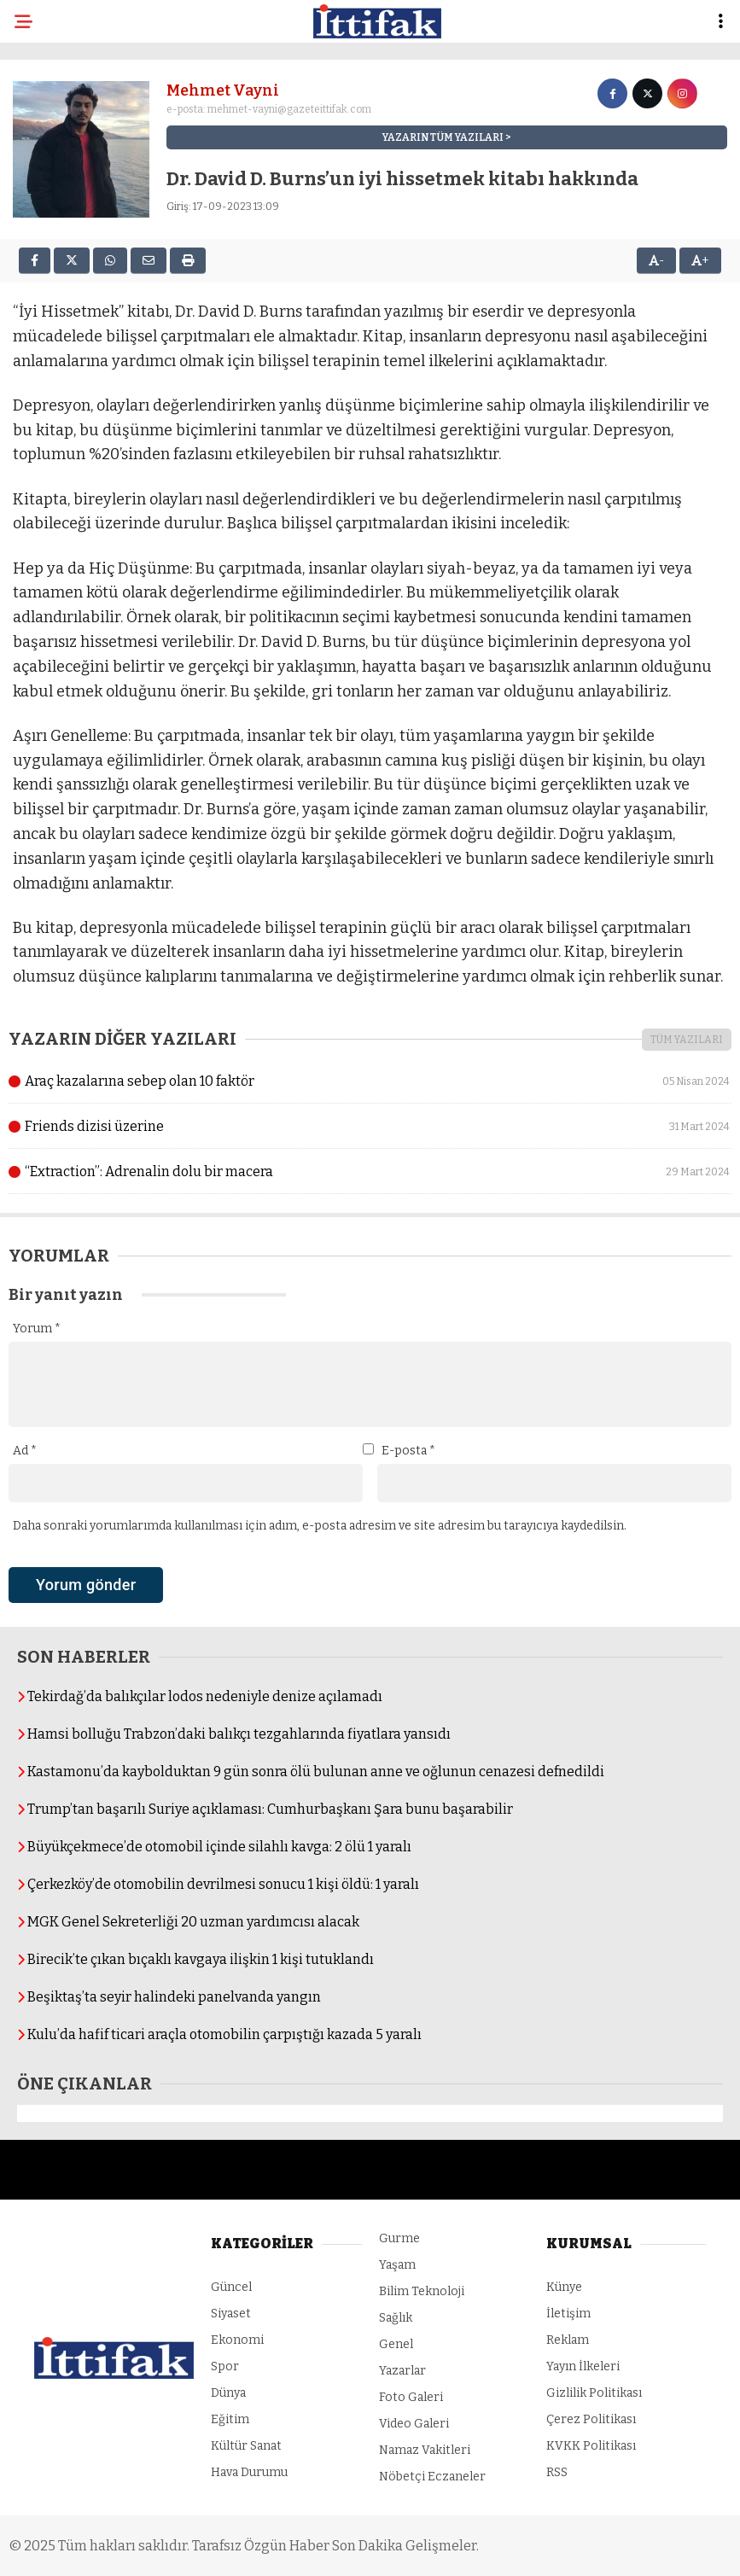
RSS (557, 2472)
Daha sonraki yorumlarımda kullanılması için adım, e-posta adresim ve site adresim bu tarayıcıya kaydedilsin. (319, 1525)
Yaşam (397, 2265)
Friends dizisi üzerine (370, 1126)
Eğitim (230, 2419)
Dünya (228, 2393)
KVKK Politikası (591, 2446)
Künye (564, 2287)
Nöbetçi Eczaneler (432, 2476)
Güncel (231, 2287)
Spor (225, 2366)
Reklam (567, 2340)
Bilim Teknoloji (421, 2291)
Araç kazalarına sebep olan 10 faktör (370, 1081)
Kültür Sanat (246, 2446)
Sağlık (395, 2318)
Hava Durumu (249, 2472)
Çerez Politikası (591, 2419)
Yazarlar (402, 2370)
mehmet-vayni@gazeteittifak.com (289, 109)
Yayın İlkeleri (583, 2366)
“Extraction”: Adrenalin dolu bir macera (370, 1172)
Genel (396, 2344)
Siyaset (231, 2313)
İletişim (568, 2313)
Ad (25, 1450)
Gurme (399, 2238)
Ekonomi (237, 2340)
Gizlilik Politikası (594, 2393)
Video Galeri (414, 2423)
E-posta (408, 1450)
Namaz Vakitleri (424, 2450)
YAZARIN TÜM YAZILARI (443, 137)
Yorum (37, 1328)
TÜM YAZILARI (686, 1040)
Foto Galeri (411, 2397)
